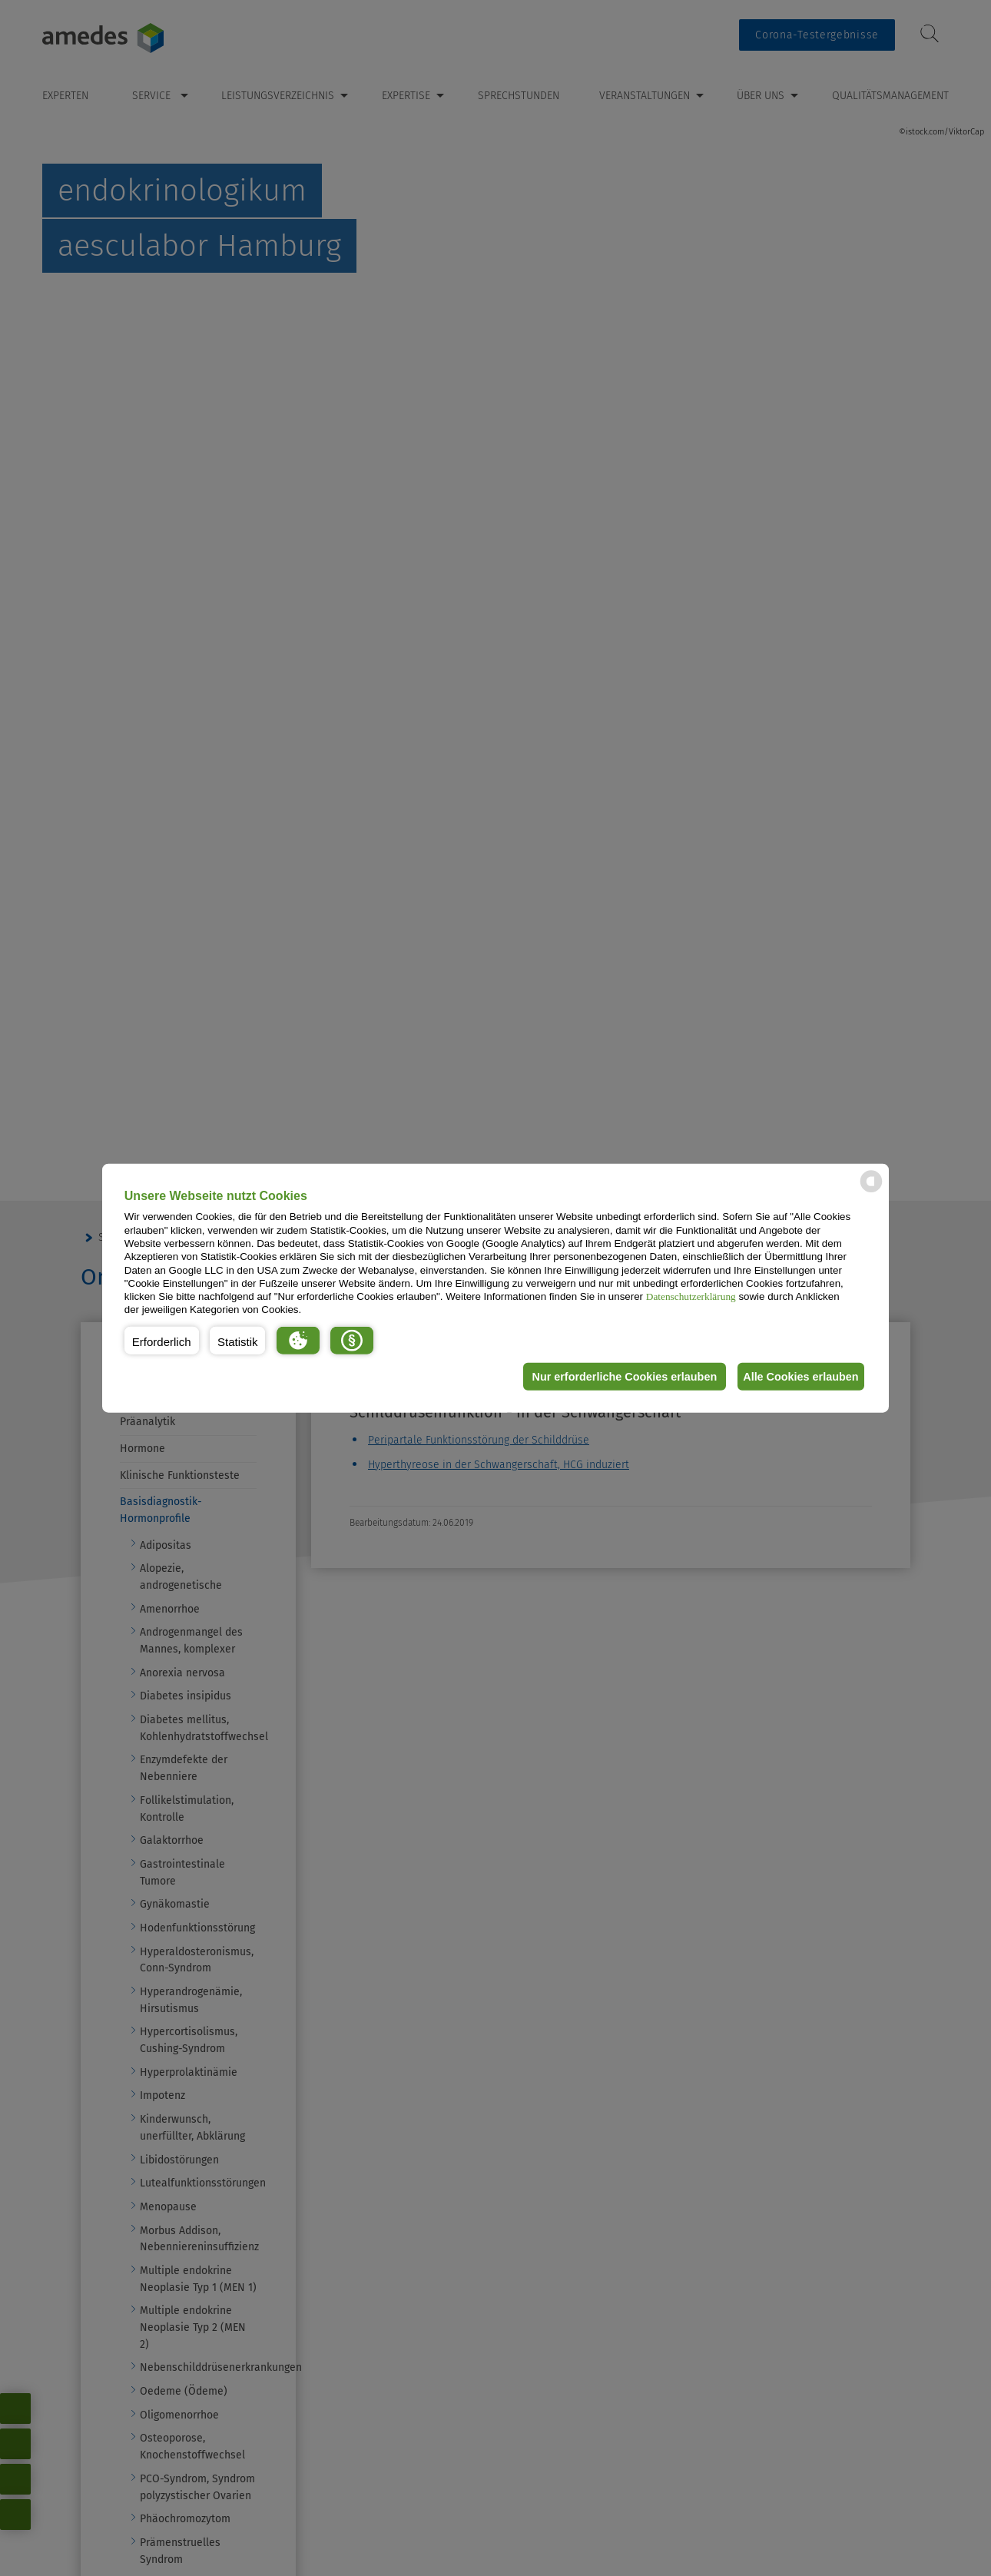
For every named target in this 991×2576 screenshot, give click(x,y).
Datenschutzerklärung (691, 1296)
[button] (161, 1340)
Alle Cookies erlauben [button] (796, 1377)
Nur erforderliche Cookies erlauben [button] (613, 1377)
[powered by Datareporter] (871, 1191)
